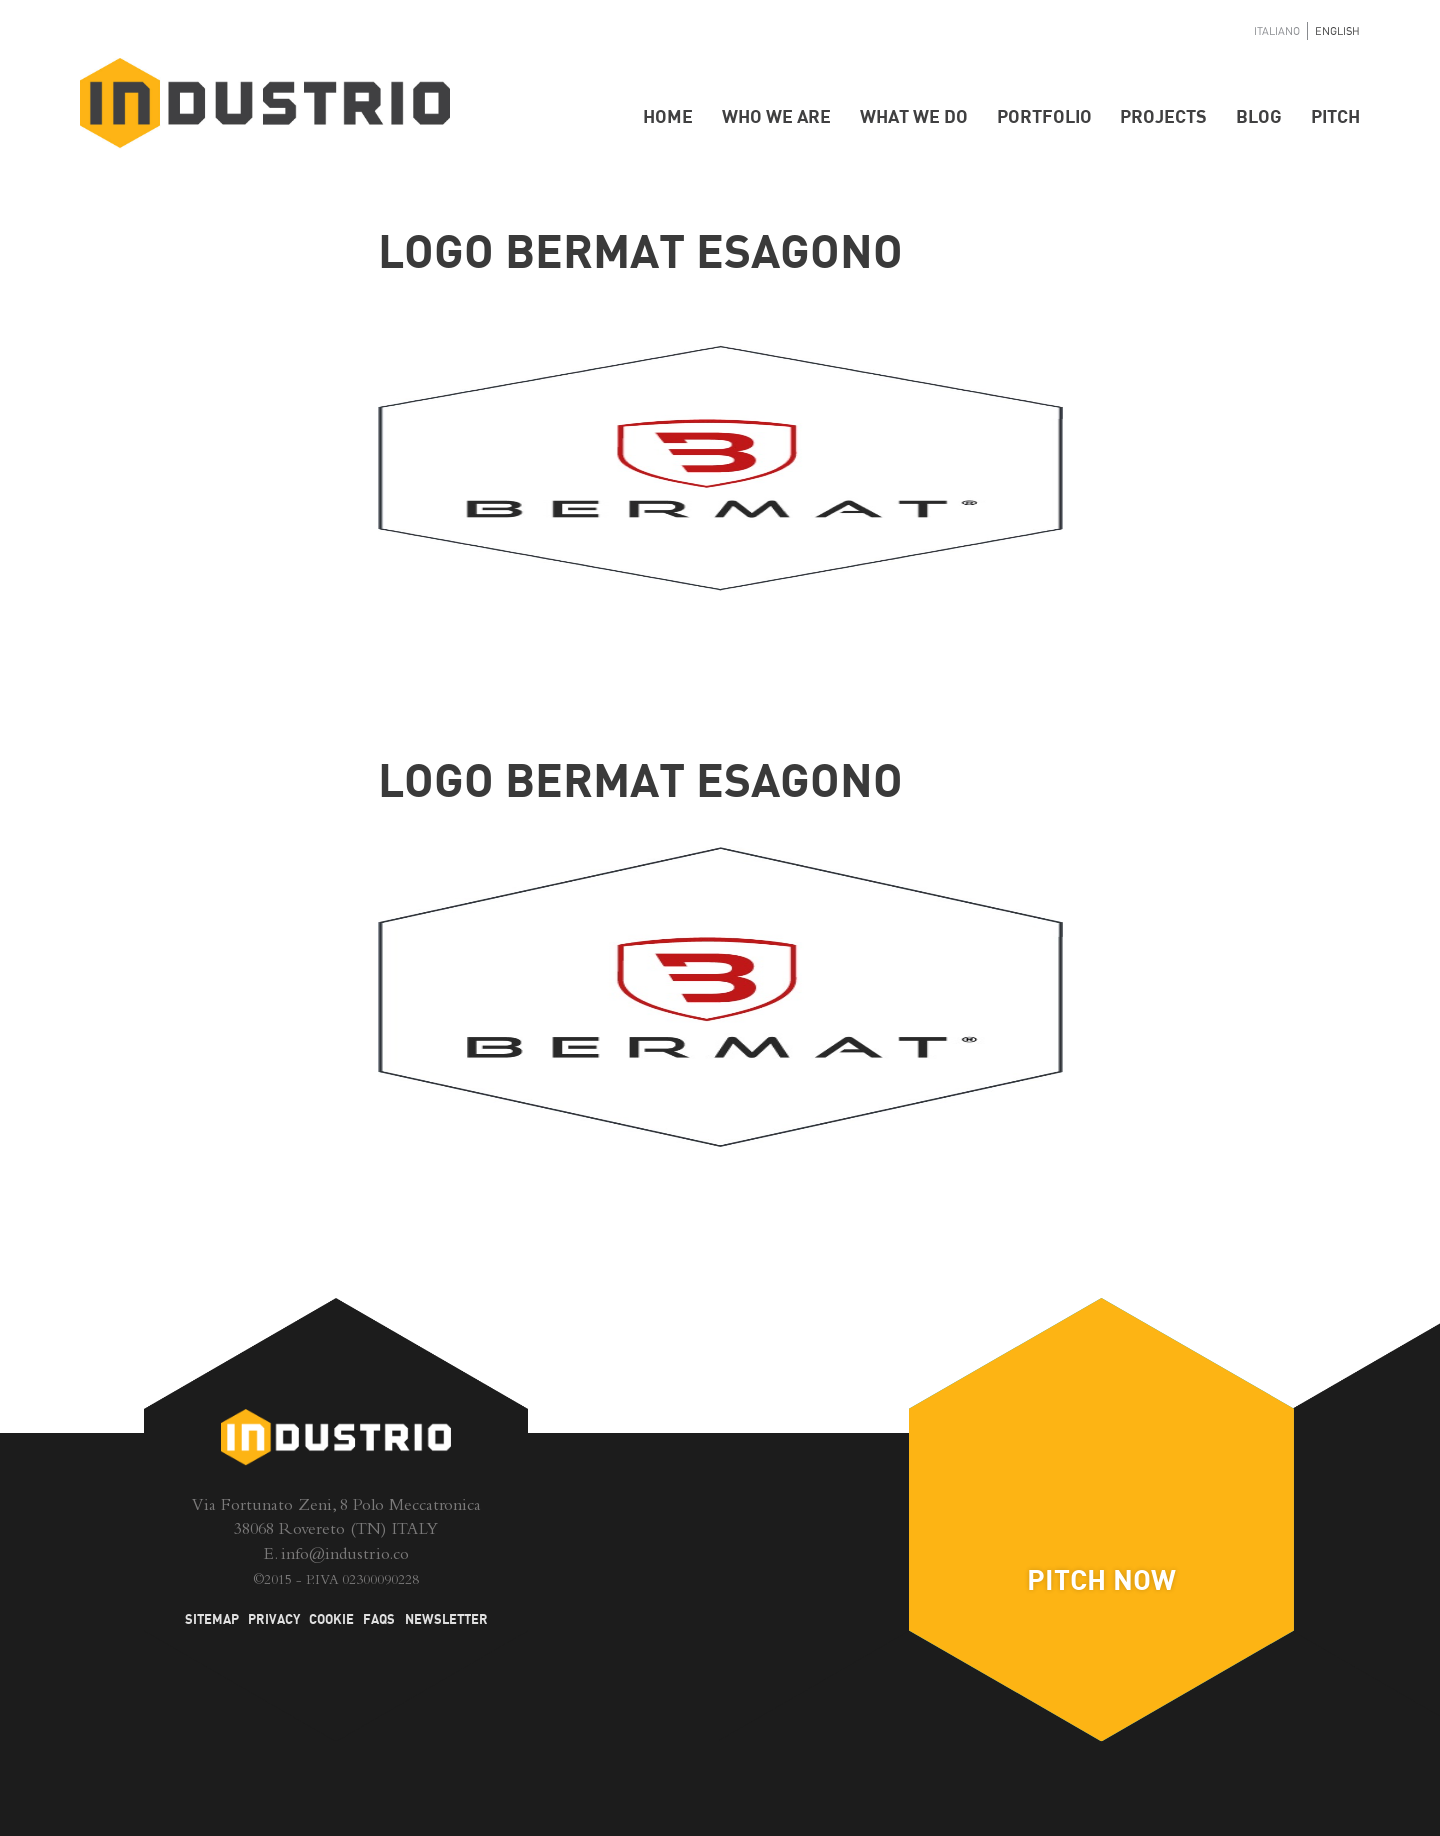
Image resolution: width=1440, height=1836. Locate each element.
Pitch (1335, 117)
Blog (1259, 117)
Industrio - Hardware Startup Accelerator (265, 104)
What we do (914, 117)
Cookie (331, 1620)
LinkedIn (720, 1482)
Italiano (1277, 31)
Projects (1163, 117)
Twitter (762, 1555)
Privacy (274, 1620)
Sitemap (212, 1620)
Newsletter (446, 1620)
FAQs (379, 1620)
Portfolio (1044, 117)
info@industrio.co (345, 1556)
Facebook (677, 1555)
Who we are (776, 117)
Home (668, 117)
